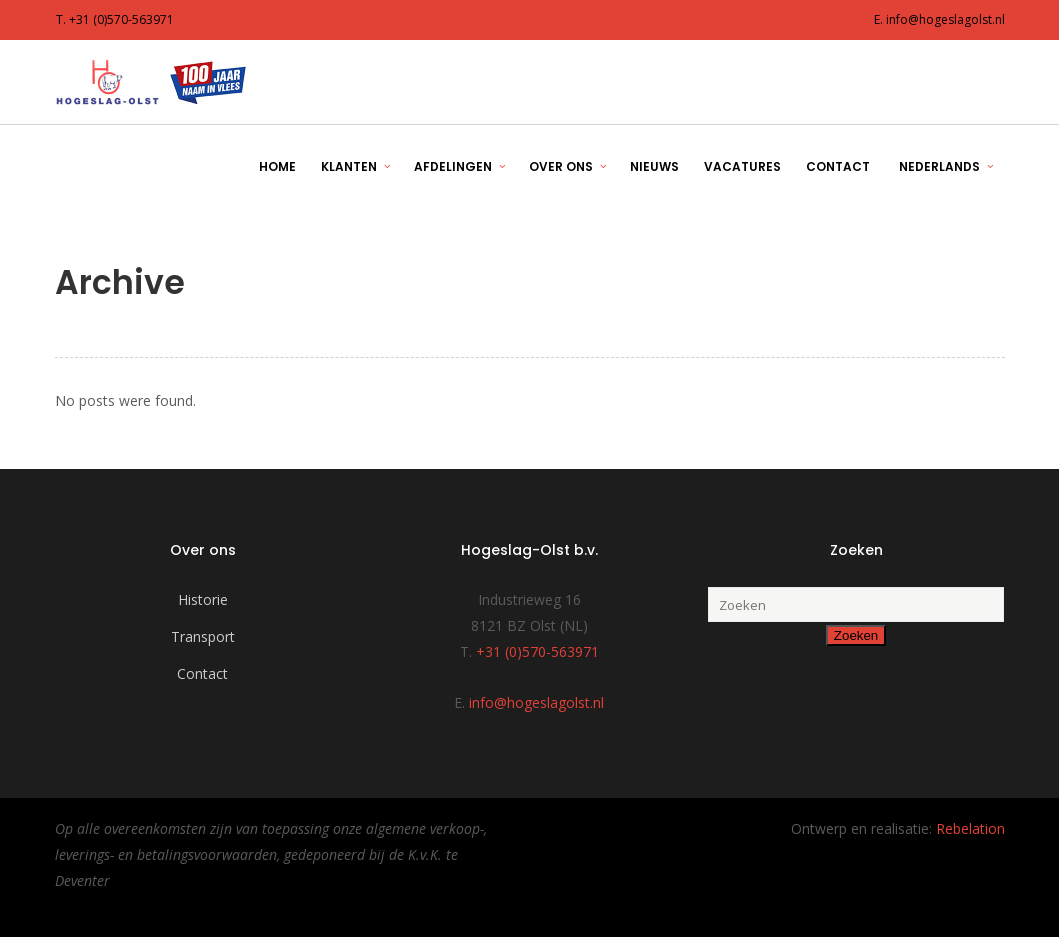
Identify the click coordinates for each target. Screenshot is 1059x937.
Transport (203, 636)
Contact (202, 673)
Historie (203, 599)
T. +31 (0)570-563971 (115, 19)
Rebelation (970, 828)
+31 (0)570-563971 (537, 651)
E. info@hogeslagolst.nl (939, 19)
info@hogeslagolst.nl (536, 702)
